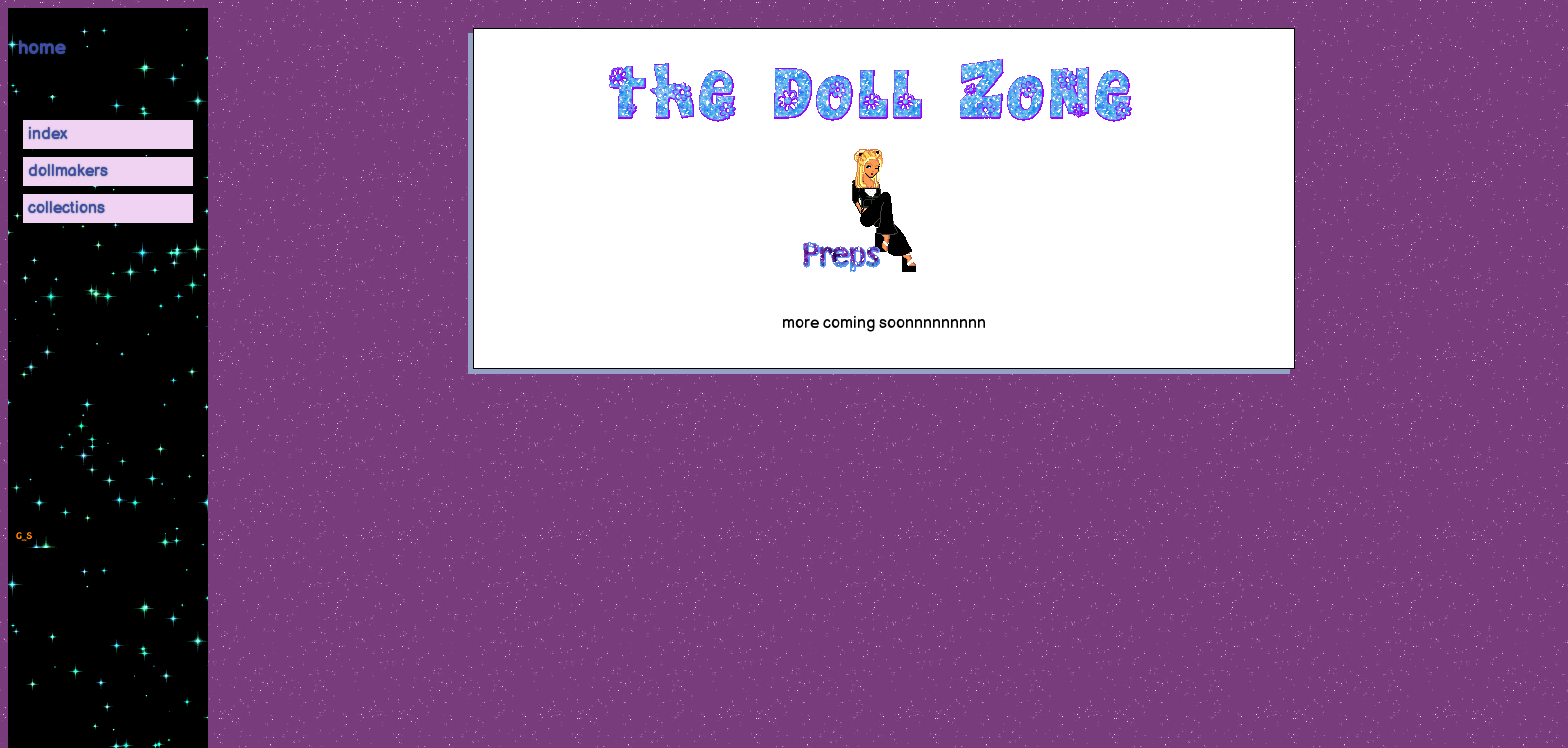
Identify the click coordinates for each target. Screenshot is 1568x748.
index (47, 134)
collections (66, 208)
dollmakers (68, 171)
